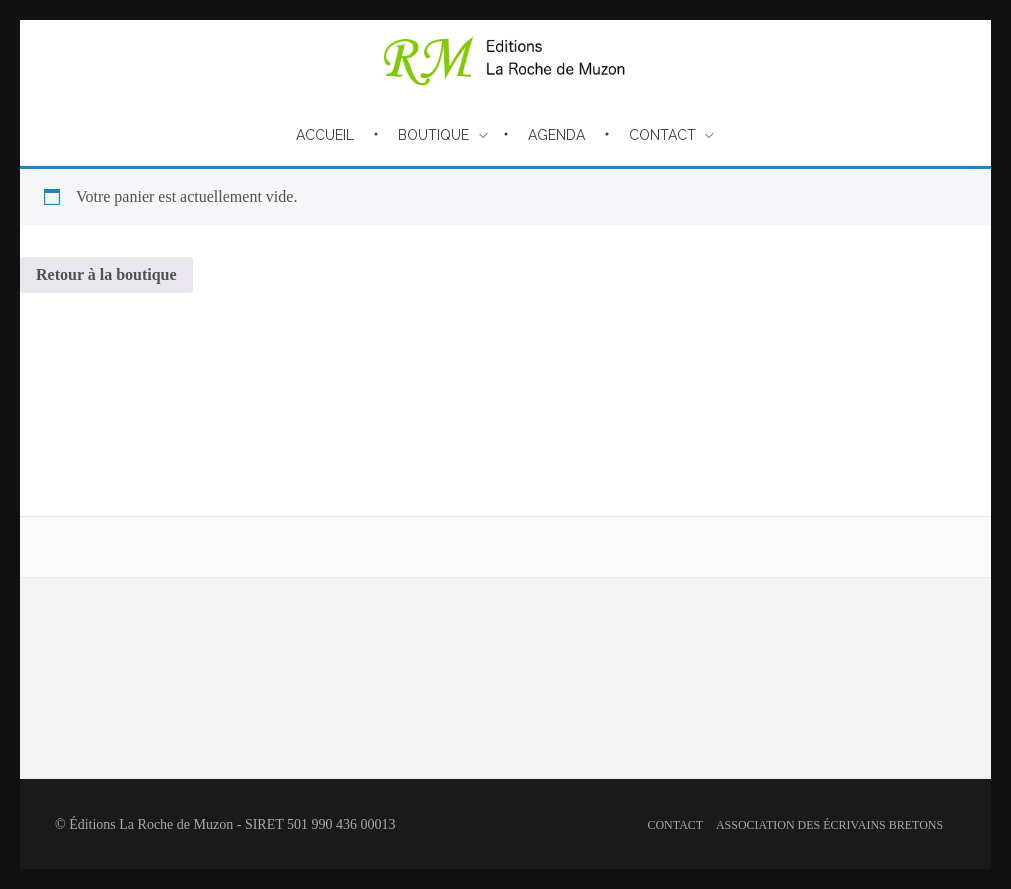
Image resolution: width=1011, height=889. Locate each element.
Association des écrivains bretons (829, 825)
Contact (675, 825)
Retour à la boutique (106, 274)
